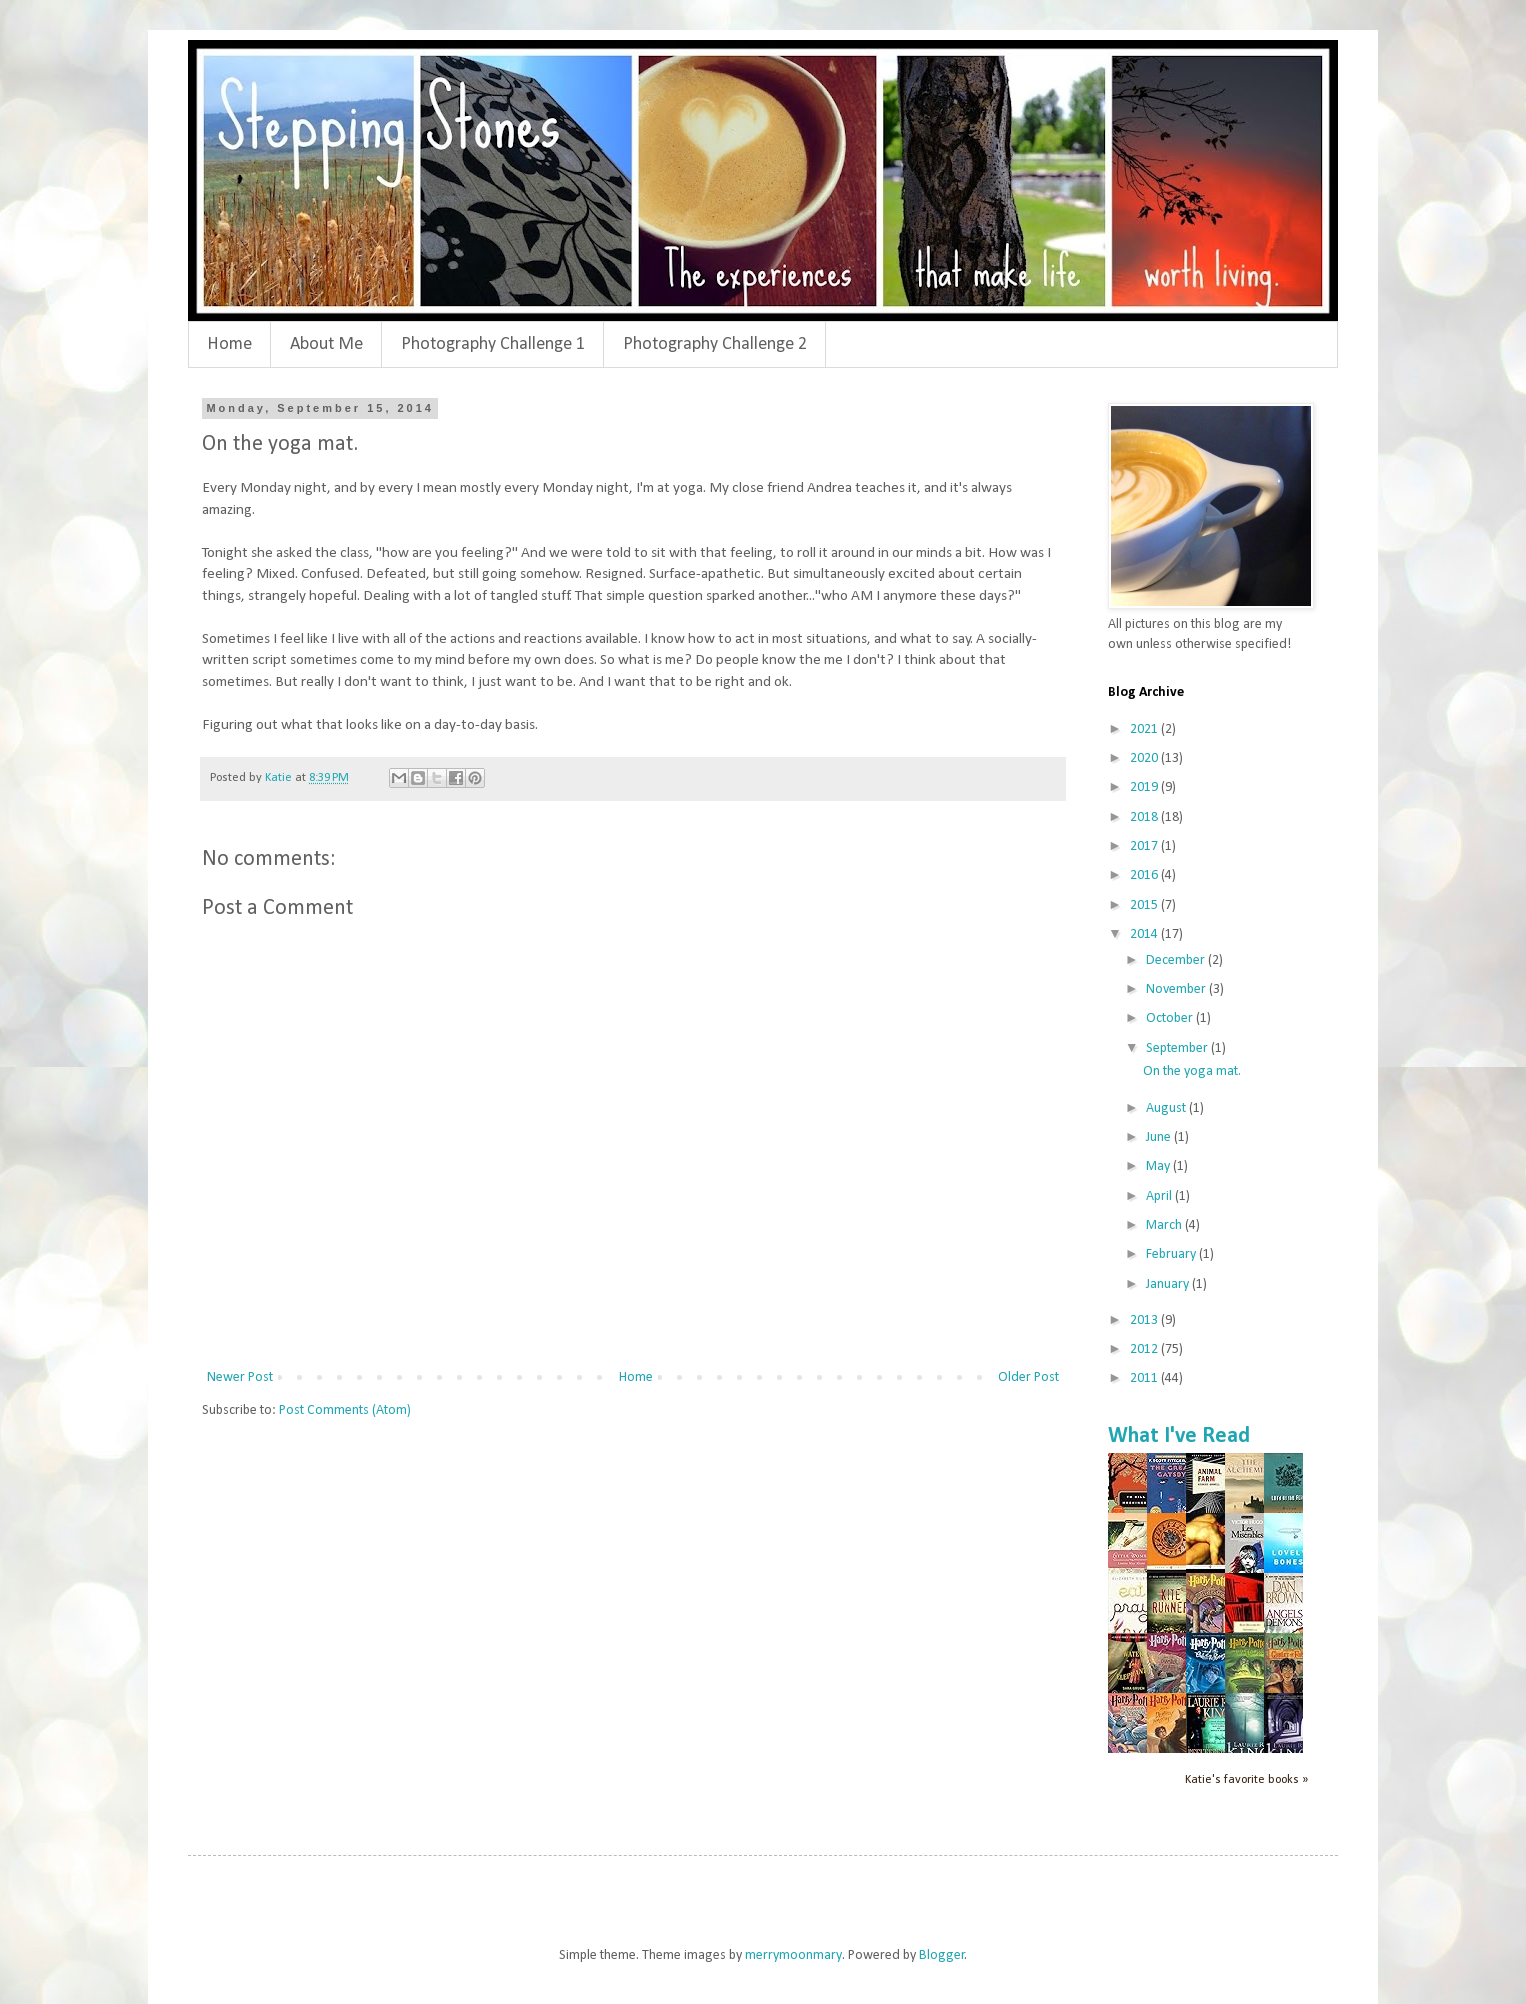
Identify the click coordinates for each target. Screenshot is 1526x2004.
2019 (1145, 787)
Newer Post (240, 1377)
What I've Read (1179, 1436)
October (1171, 1018)
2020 (1145, 758)
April (1160, 1196)
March (1165, 1225)
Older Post (1028, 1377)
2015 (1145, 905)
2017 (1145, 846)
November (1177, 989)
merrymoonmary (793, 1955)
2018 (1145, 817)
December (1177, 960)
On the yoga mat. (1192, 1071)
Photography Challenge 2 (715, 344)
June (1160, 1137)
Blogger (942, 1955)
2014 (1145, 934)
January (1169, 1284)
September (1178, 1048)
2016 (1145, 875)
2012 (1145, 1349)
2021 (1145, 729)
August (1167, 1108)
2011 (1145, 1378)
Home (229, 344)
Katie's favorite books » (1246, 1780)
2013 (1145, 1320)
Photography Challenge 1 (493, 344)
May (1159, 1166)
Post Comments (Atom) (345, 1410)
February (1172, 1254)
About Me (326, 344)
